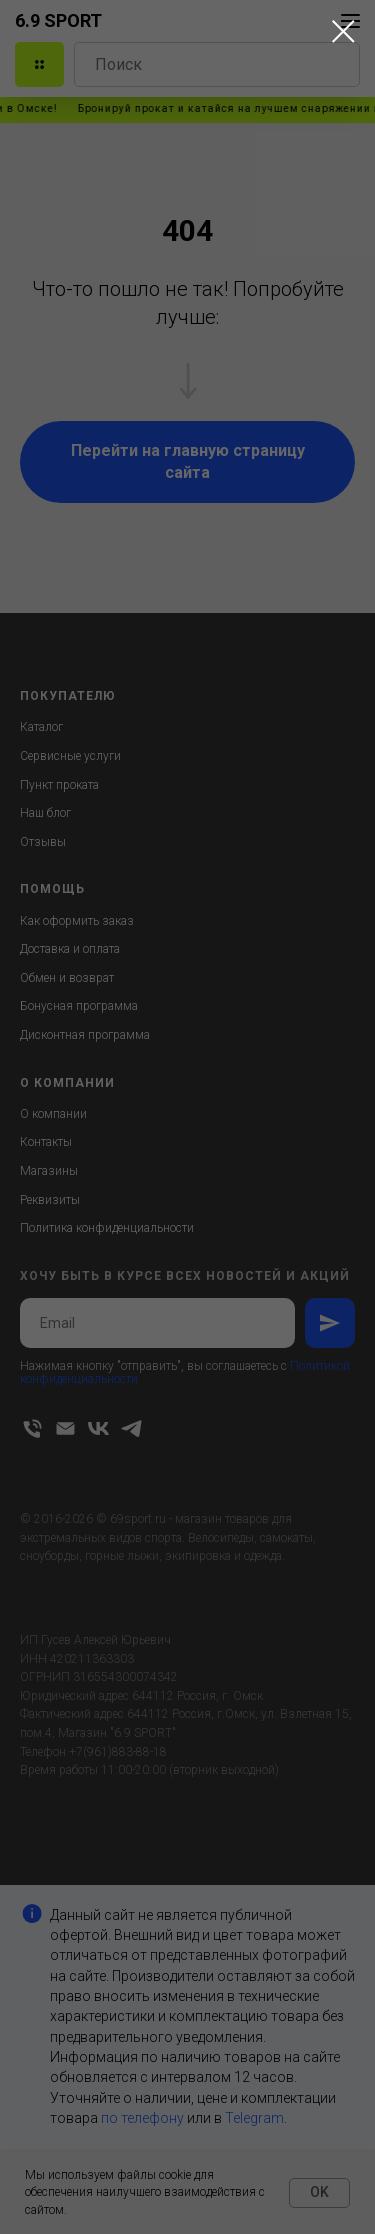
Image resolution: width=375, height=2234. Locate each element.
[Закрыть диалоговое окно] (343, 31)
